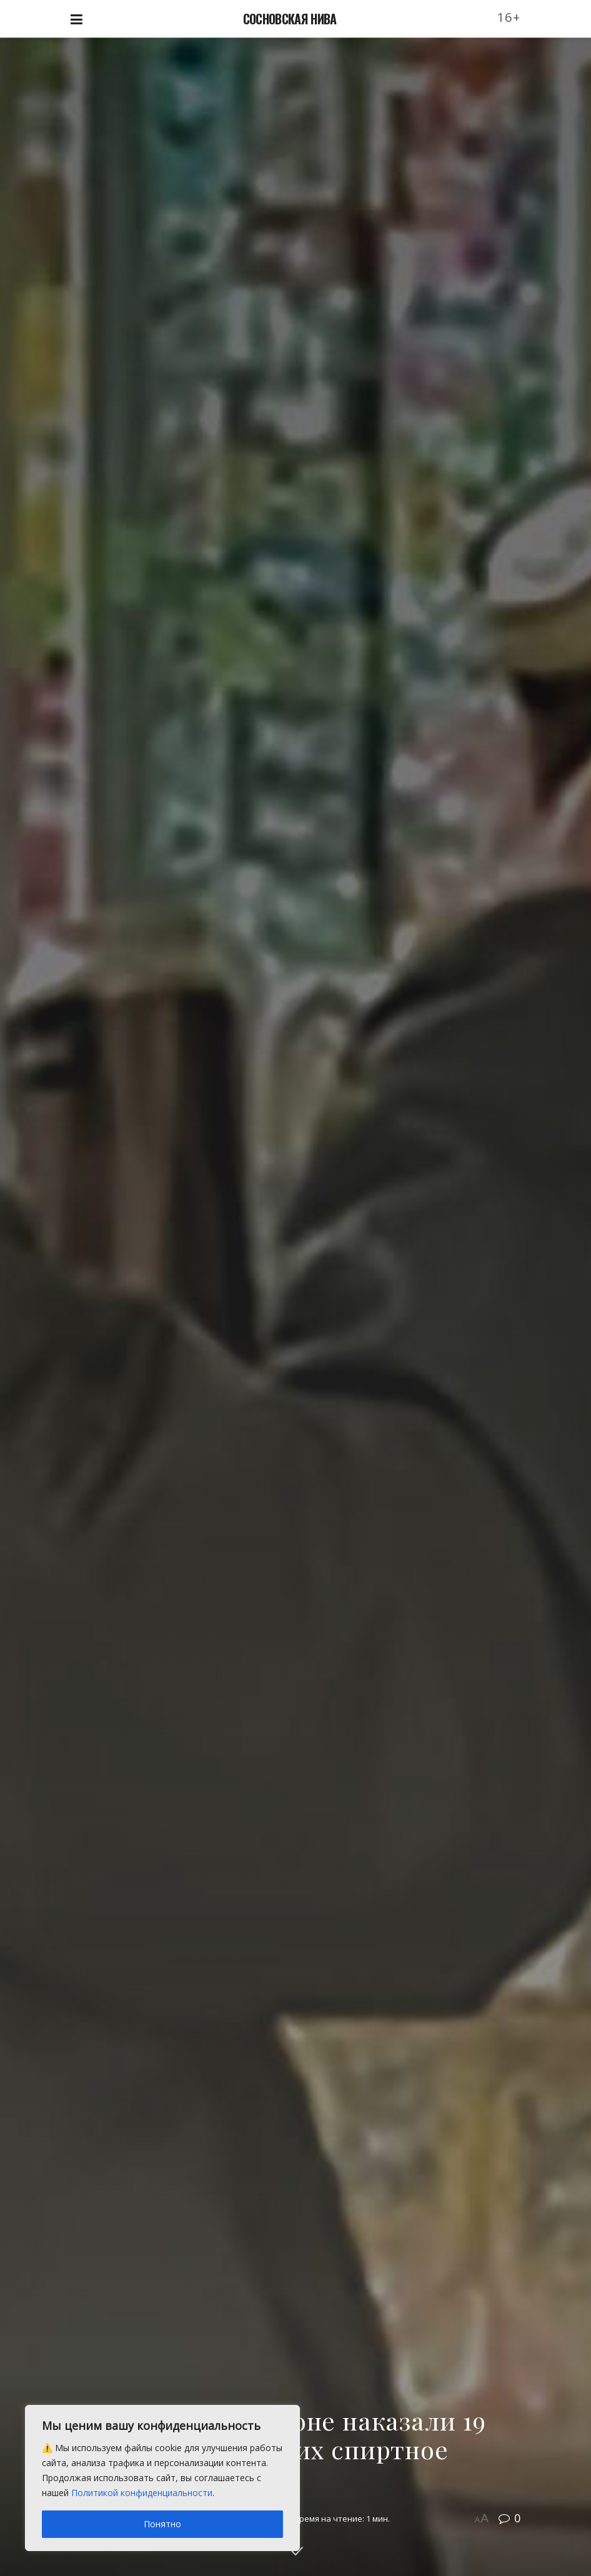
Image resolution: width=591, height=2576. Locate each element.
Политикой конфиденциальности (141, 2493)
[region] (162, 2478)
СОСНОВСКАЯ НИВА (290, 18)
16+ (509, 17)
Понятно (162, 2524)
